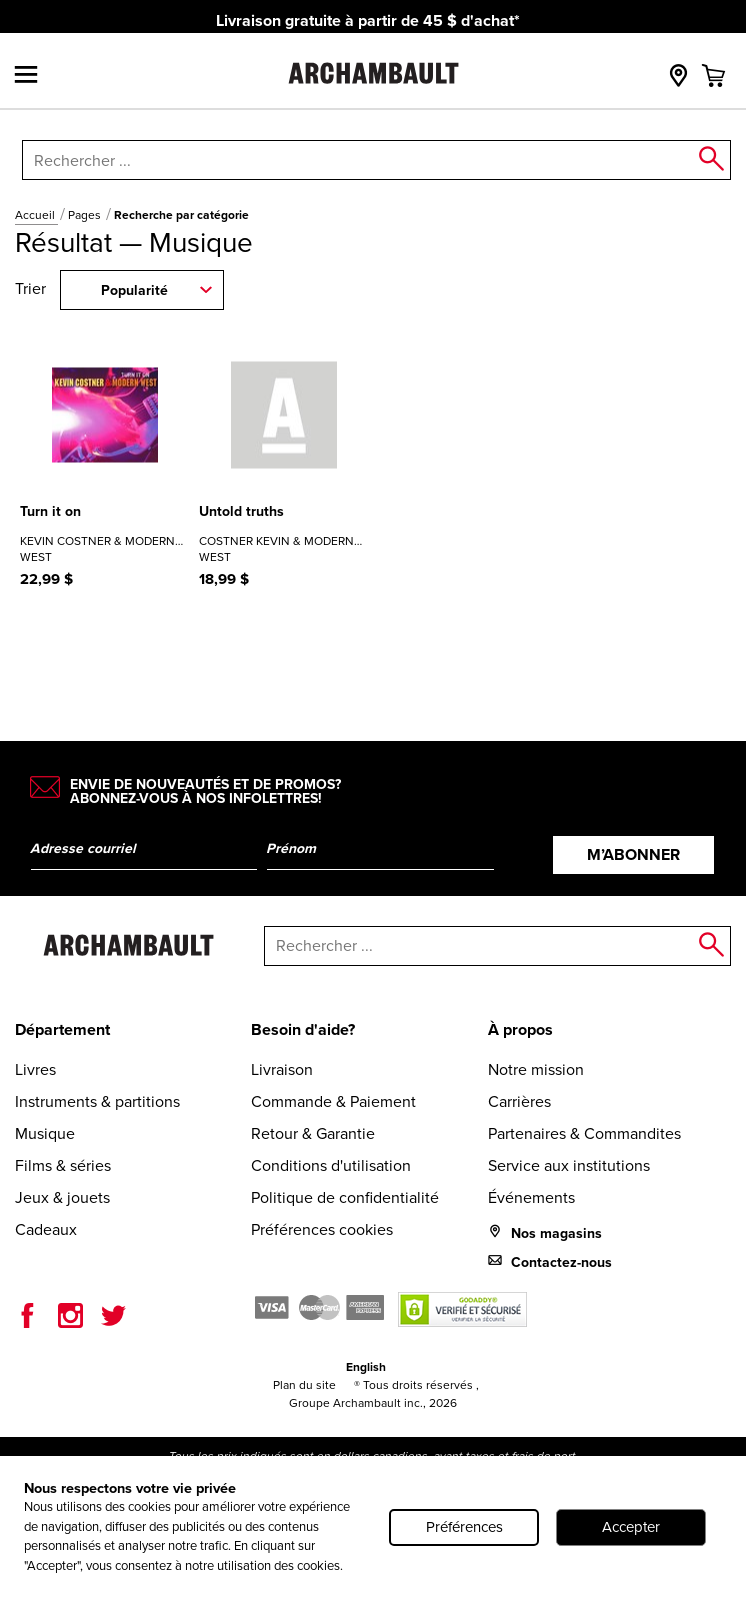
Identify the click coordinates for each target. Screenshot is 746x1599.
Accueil (36, 215)
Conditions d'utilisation (331, 1165)
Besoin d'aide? (303, 1029)
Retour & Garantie (313, 1133)
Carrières (519, 1101)
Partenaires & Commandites (584, 1133)
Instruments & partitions (97, 1101)
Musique (45, 1133)
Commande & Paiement (333, 1101)
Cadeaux (46, 1229)
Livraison (282, 1069)
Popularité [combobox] (134, 290)
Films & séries (63, 1165)
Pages (86, 215)
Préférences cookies (322, 1229)
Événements (531, 1197)
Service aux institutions (569, 1165)
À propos (520, 1029)
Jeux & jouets (62, 1197)
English (366, 1367)
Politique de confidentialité (345, 1197)
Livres (35, 1069)
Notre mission (536, 1069)
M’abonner (633, 854)
